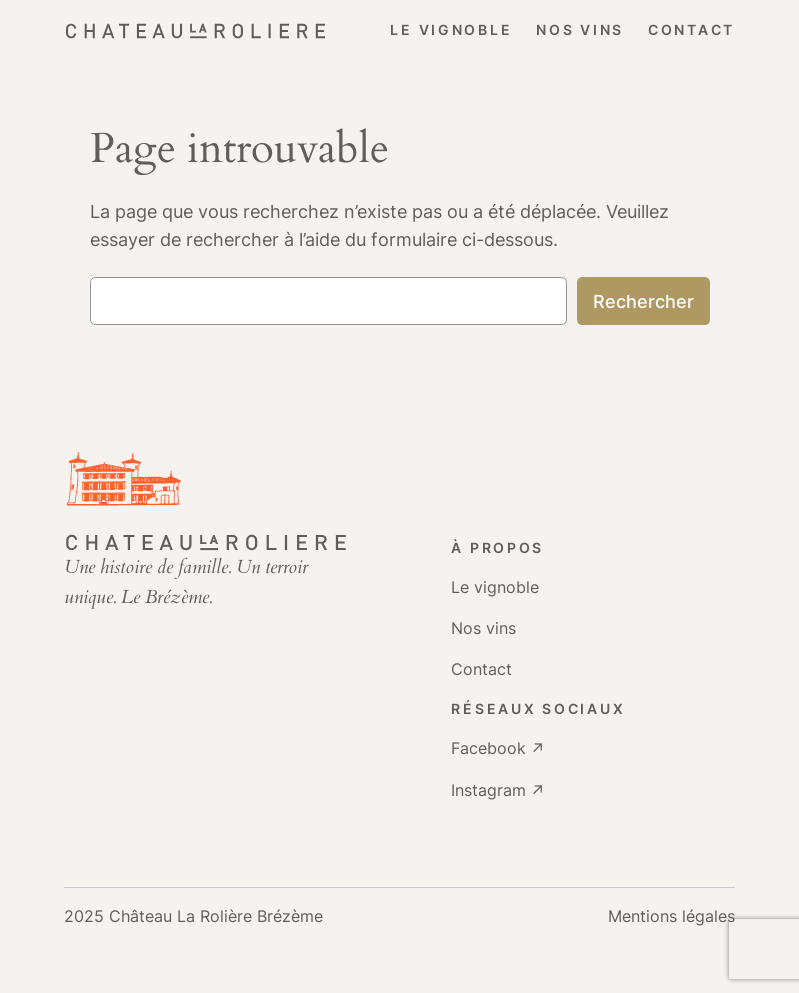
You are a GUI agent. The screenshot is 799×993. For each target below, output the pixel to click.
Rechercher (643, 301)
